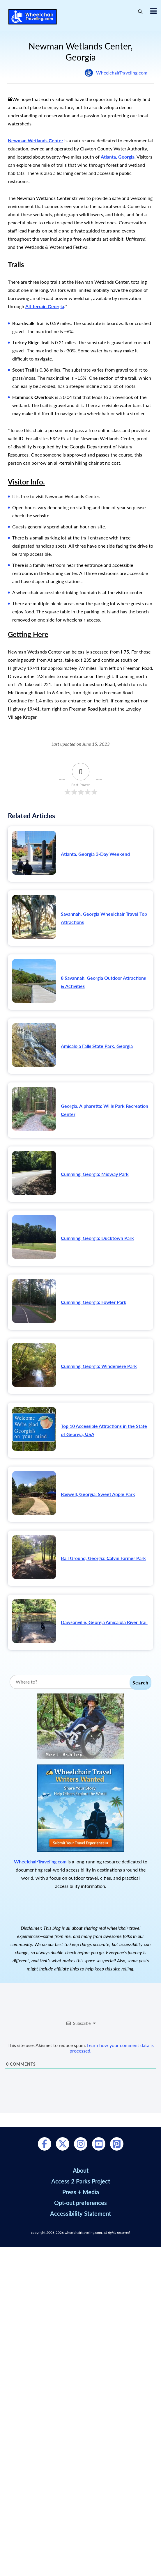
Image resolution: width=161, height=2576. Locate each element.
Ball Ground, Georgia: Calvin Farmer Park (103, 1558)
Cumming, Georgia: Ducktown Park (97, 1238)
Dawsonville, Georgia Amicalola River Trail (104, 1622)
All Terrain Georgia (44, 306)
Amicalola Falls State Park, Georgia (97, 1046)
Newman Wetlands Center (35, 140)
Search (140, 1682)
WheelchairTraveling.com (121, 72)
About (81, 2170)
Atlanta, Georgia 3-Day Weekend (95, 854)
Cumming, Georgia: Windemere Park (99, 1366)
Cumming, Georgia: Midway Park (95, 1174)
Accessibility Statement (80, 2213)
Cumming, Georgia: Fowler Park (93, 1302)
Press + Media (80, 2191)
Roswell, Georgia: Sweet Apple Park (98, 1494)
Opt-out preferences (80, 2202)
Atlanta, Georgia (118, 156)
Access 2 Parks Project (80, 2181)
